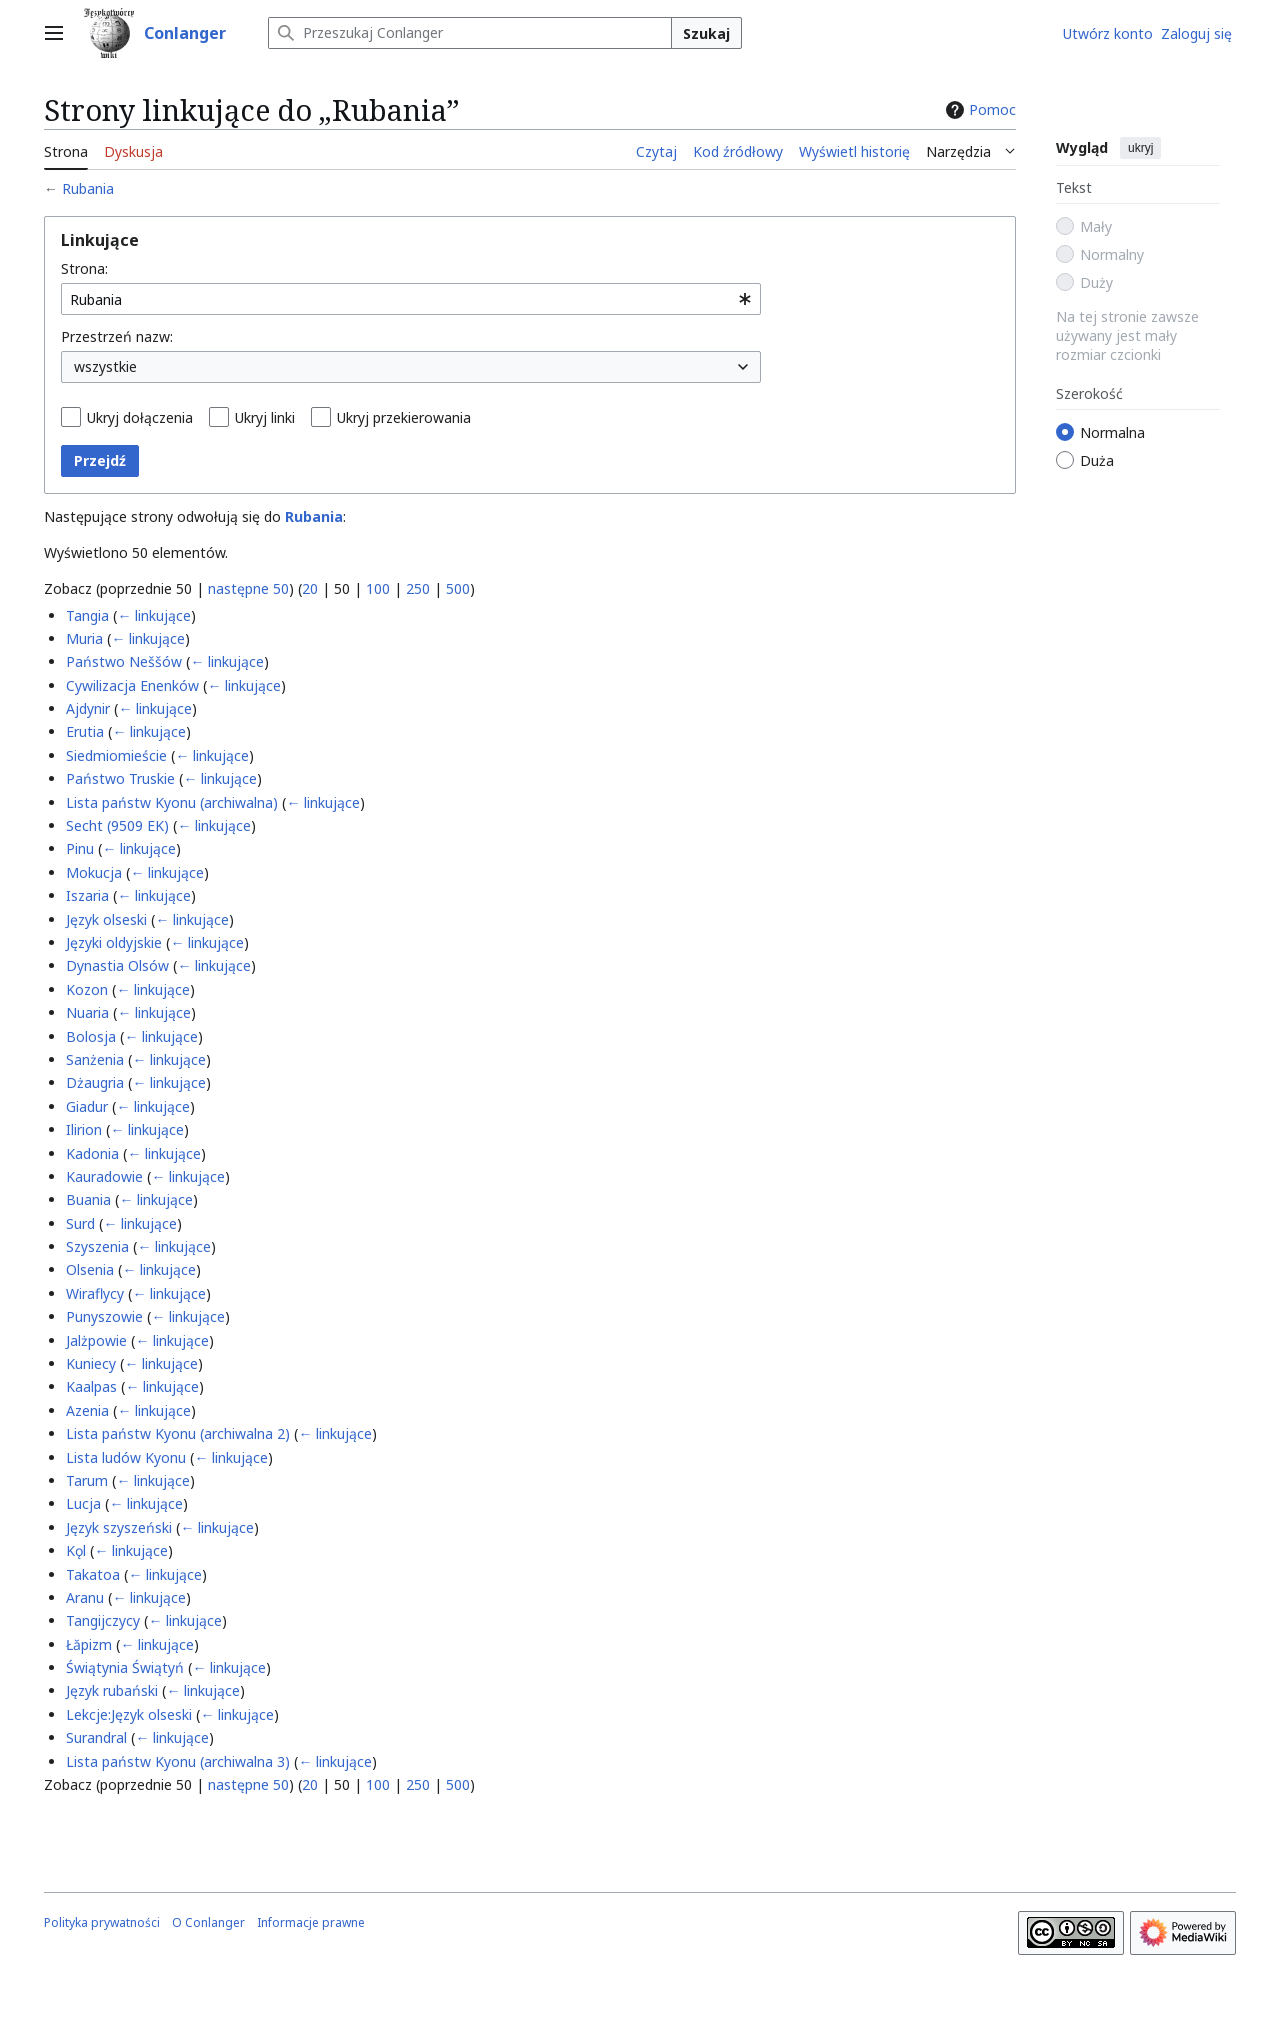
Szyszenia (97, 1246)
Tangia (87, 615)
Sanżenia (95, 1059)
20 (310, 588)
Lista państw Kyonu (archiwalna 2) (178, 1433)
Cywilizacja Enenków (132, 685)
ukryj (1140, 148)
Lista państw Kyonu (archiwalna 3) (178, 1761)
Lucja (83, 1503)
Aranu (85, 1597)
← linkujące (154, 615)
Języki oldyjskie (114, 942)
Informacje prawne (311, 1922)
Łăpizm (89, 1644)
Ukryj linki (265, 417)
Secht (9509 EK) (117, 825)
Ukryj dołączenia (140, 417)
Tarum (87, 1480)
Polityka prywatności (102, 1922)
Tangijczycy (103, 1620)
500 (458, 588)
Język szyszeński (119, 1527)
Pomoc (978, 109)
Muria (84, 638)
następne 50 (248, 588)
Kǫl (76, 1550)
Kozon (87, 989)
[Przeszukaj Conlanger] (470, 33)
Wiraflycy (95, 1293)
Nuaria (87, 1012)
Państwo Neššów (124, 661)
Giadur (87, 1106)
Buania (88, 1199)
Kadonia (92, 1153)
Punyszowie (104, 1316)
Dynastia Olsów (117, 965)
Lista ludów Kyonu (126, 1457)
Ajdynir (88, 708)
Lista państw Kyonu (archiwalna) (172, 802)
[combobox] (411, 299)
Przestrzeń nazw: (117, 336)
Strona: (84, 268)
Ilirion (84, 1129)
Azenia (87, 1410)
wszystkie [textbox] (105, 366)
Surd (80, 1223)
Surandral (96, 1737)
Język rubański (112, 1690)
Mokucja (94, 872)
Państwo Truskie (120, 778)
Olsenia (90, 1269)
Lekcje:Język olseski (129, 1714)
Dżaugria (95, 1082)
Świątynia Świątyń (125, 1667)
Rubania (88, 188)
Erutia (85, 731)
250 (418, 588)
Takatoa (93, 1574)
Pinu (80, 848)
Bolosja (91, 1036)
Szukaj (706, 33)
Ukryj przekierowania (404, 417)
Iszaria (87, 895)
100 (378, 588)
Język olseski (106, 919)
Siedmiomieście (116, 755)
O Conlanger (208, 1922)
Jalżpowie (96, 1340)
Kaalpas (91, 1386)
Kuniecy (91, 1363)
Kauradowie (104, 1176)
